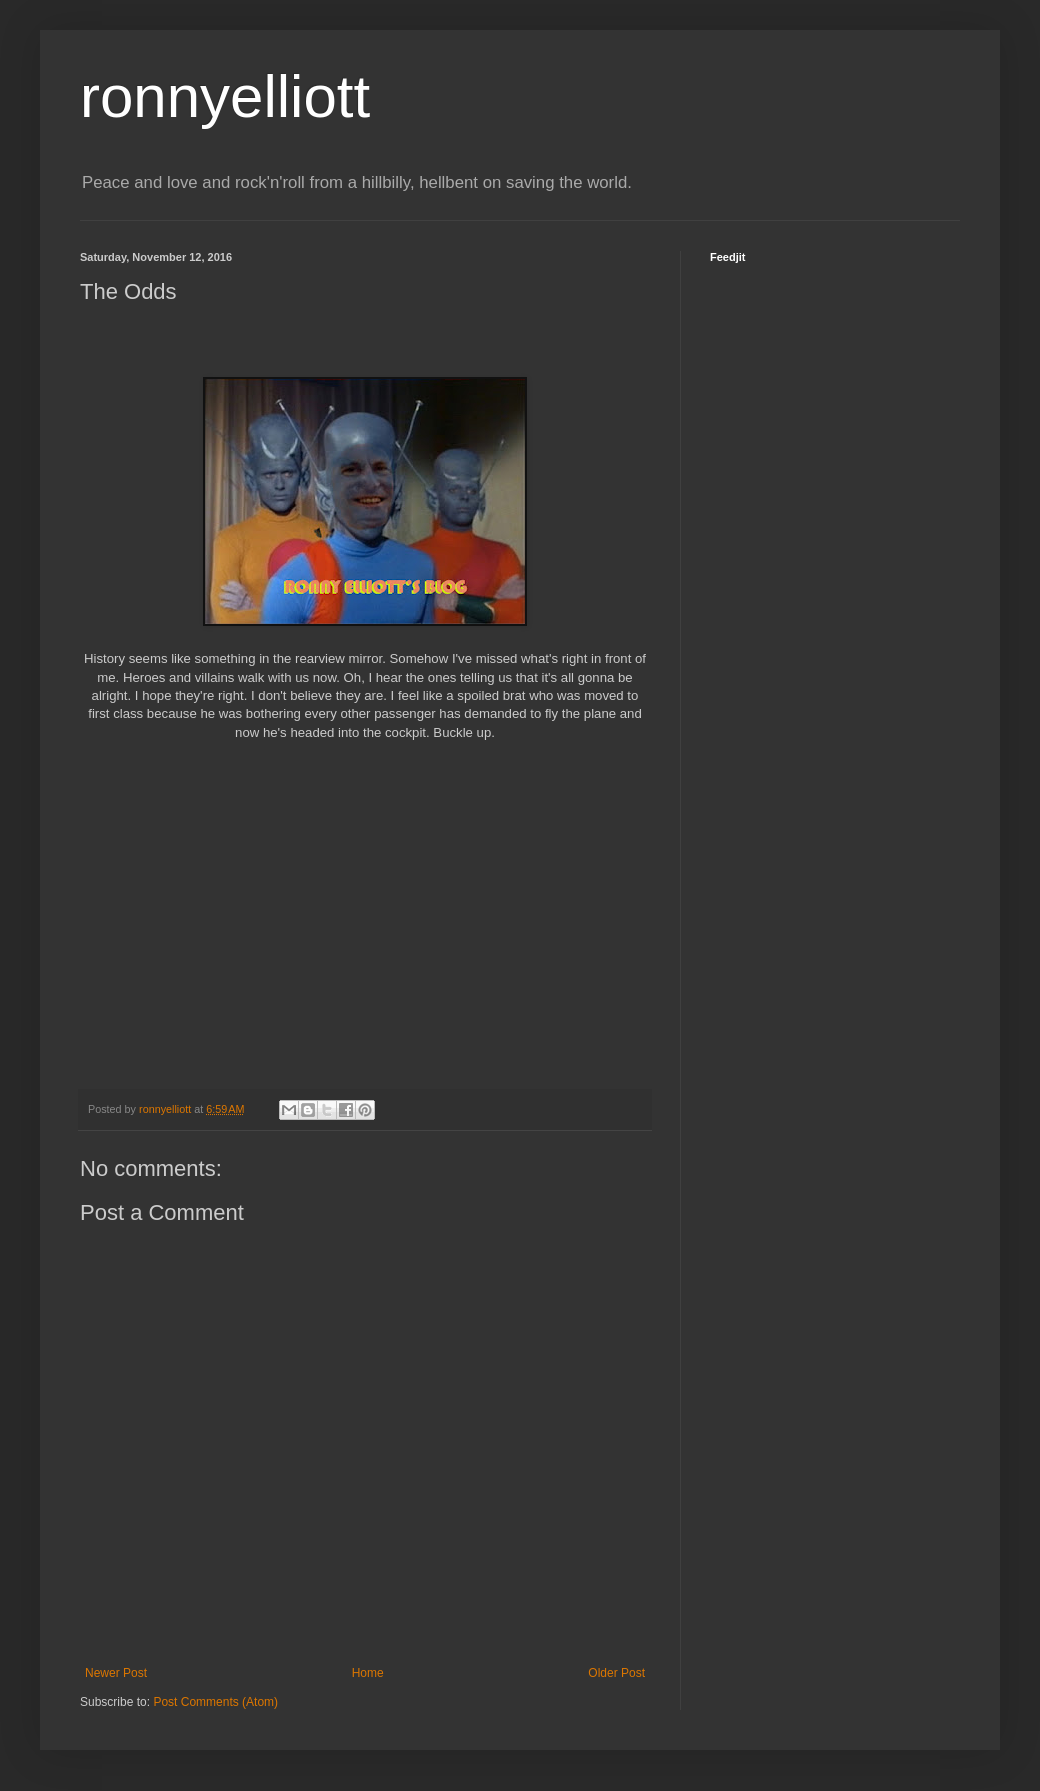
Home (368, 1673)
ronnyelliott (225, 96)
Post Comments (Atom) (215, 1702)
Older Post (616, 1673)
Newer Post (116, 1673)
